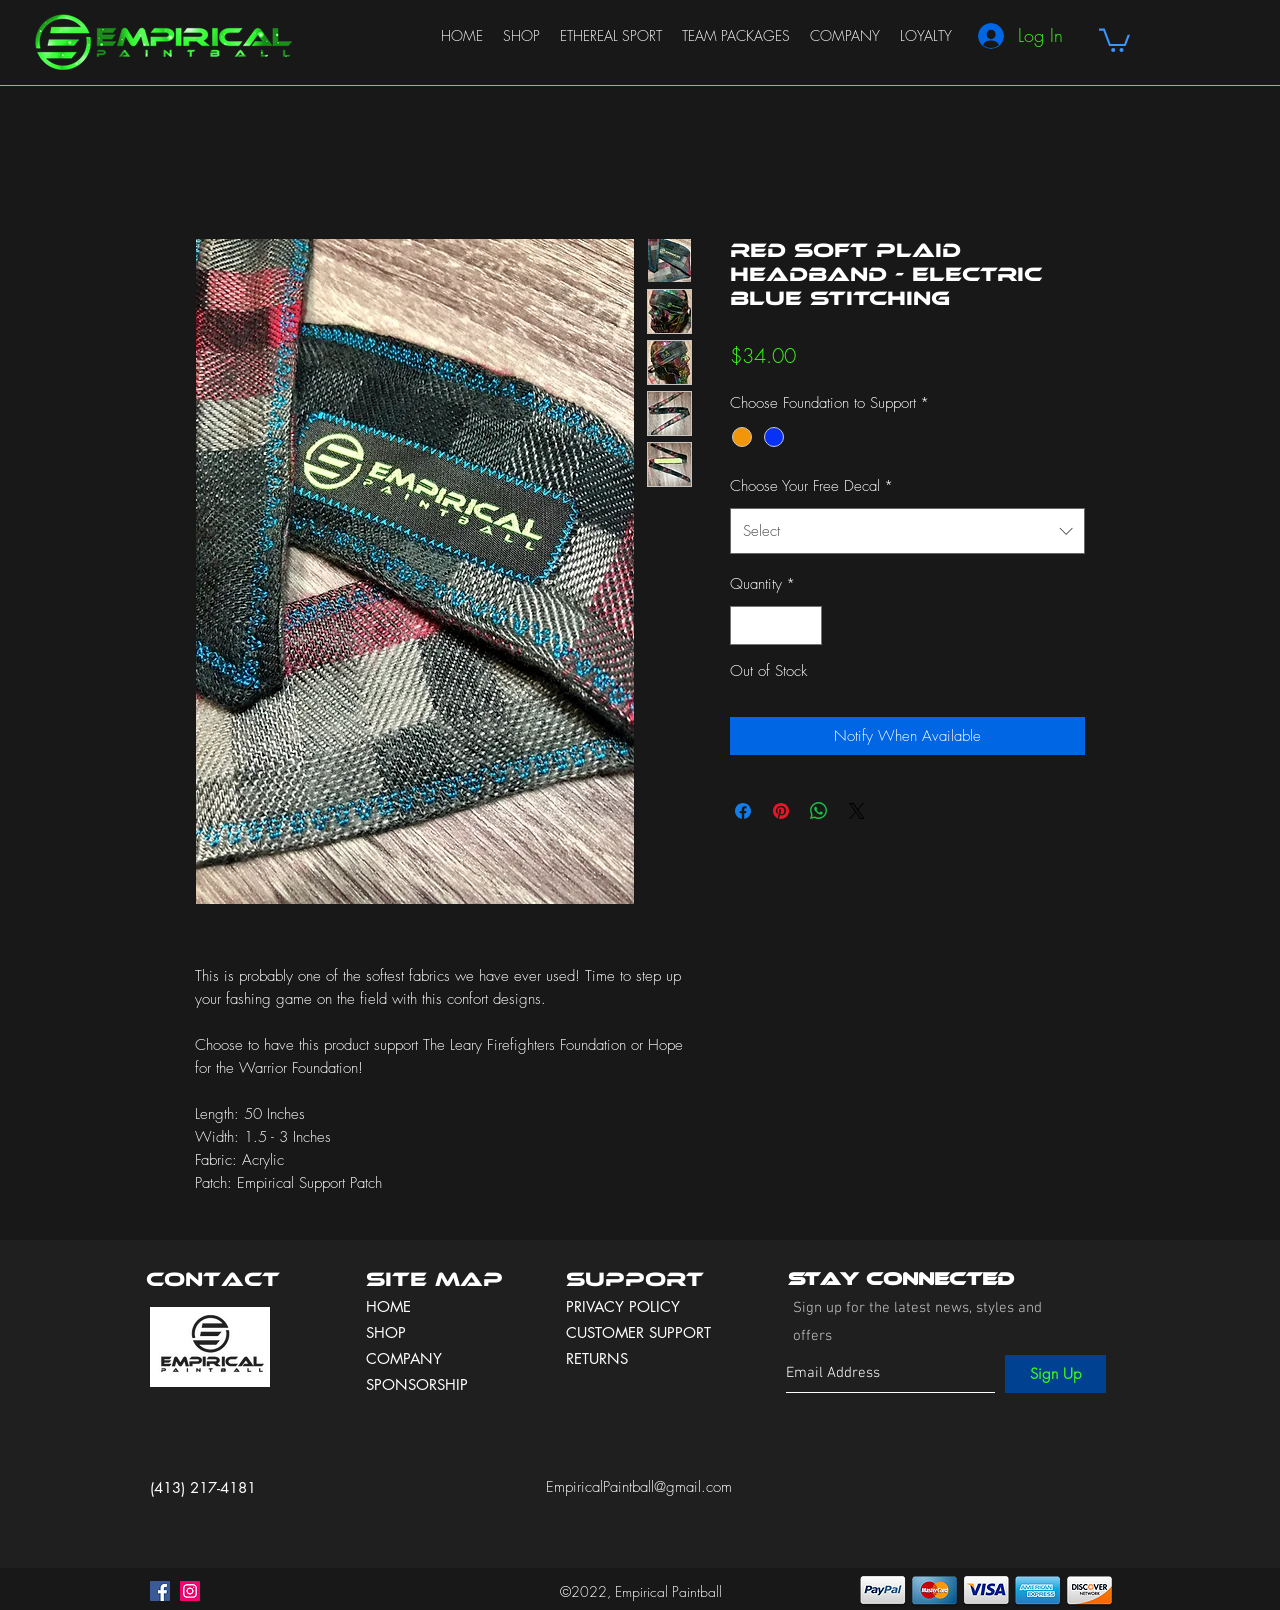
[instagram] (190, 1591)
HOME (388, 1306)
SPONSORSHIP (417, 1384)
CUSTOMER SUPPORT (638, 1332)
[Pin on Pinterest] (781, 811)
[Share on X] (857, 811)
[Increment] (806, 625)
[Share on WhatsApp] (819, 811)
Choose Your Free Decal (811, 486)
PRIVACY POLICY (625, 1306)
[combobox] (907, 531)
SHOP (386, 1332)
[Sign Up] (1055, 1374)
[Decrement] (746, 625)
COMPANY (404, 1358)
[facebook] (160, 1591)
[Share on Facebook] (743, 811)
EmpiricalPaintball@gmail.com (639, 1487)
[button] (1114, 39)
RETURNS (597, 1358)
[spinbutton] (776, 625)
